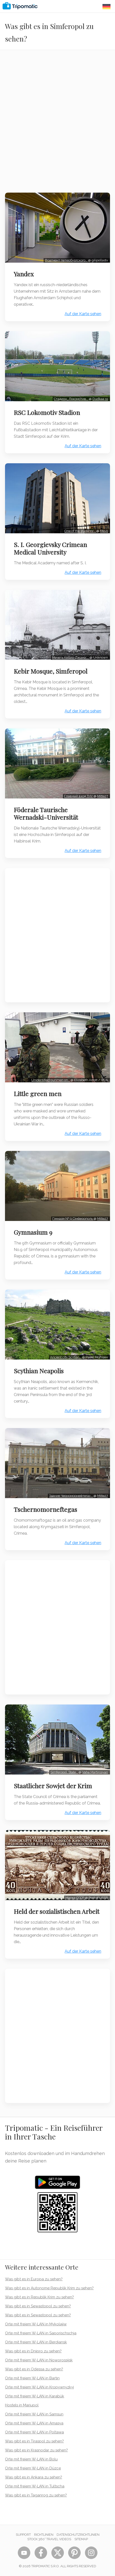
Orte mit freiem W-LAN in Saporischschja (40, 2333)
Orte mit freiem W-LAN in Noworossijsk (39, 2360)
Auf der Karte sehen (83, 314)
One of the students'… (80, 531)
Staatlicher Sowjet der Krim (53, 1786)
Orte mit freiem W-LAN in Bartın (32, 2378)
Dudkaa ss (100, 399)
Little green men (37, 1093)
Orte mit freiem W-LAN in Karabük (34, 2396)
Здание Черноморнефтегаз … (71, 1496)
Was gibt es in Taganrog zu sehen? (36, 2495)
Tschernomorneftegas (45, 1509)
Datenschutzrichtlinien (78, 2534)
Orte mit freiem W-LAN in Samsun (34, 2414)
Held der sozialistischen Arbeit (56, 1911)
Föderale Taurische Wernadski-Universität (46, 813)
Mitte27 (102, 796)
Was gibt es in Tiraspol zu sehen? (34, 2441)
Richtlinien (43, 2534)
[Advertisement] (57, 124)
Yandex (24, 274)
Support (23, 2534)
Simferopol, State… (64, 1772)
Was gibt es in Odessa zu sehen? (34, 2369)
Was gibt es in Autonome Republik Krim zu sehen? (49, 2288)
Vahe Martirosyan (95, 1772)
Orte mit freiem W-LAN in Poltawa (34, 2432)
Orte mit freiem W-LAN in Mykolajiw (36, 2324)
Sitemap (81, 2539)
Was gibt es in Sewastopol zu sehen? (38, 2306)
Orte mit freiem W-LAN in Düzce (33, 2468)
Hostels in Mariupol (22, 2405)
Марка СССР (75, 1898)
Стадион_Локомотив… (71, 399)
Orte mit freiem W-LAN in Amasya (34, 2423)
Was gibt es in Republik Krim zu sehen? (39, 2297)
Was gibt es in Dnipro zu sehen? (33, 2351)
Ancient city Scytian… (66, 1357)
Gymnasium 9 (33, 1232)
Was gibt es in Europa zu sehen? (34, 2279)
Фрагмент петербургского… (66, 260)
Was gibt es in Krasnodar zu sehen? (36, 2450)
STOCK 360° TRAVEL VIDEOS (49, 2539)
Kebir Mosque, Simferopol (50, 671)
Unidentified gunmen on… (50, 1080)
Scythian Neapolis (39, 1371)
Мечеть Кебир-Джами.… (70, 657)
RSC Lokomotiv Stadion (47, 412)
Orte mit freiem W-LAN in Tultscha (34, 2486)
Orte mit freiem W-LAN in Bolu (31, 2459)
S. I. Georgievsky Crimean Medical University (50, 548)
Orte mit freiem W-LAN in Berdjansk (36, 2342)
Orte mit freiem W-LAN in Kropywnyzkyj (39, 2387)
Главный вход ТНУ (78, 796)
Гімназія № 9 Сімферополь (72, 1218)
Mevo (104, 531)
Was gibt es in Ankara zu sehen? (33, 2477)
